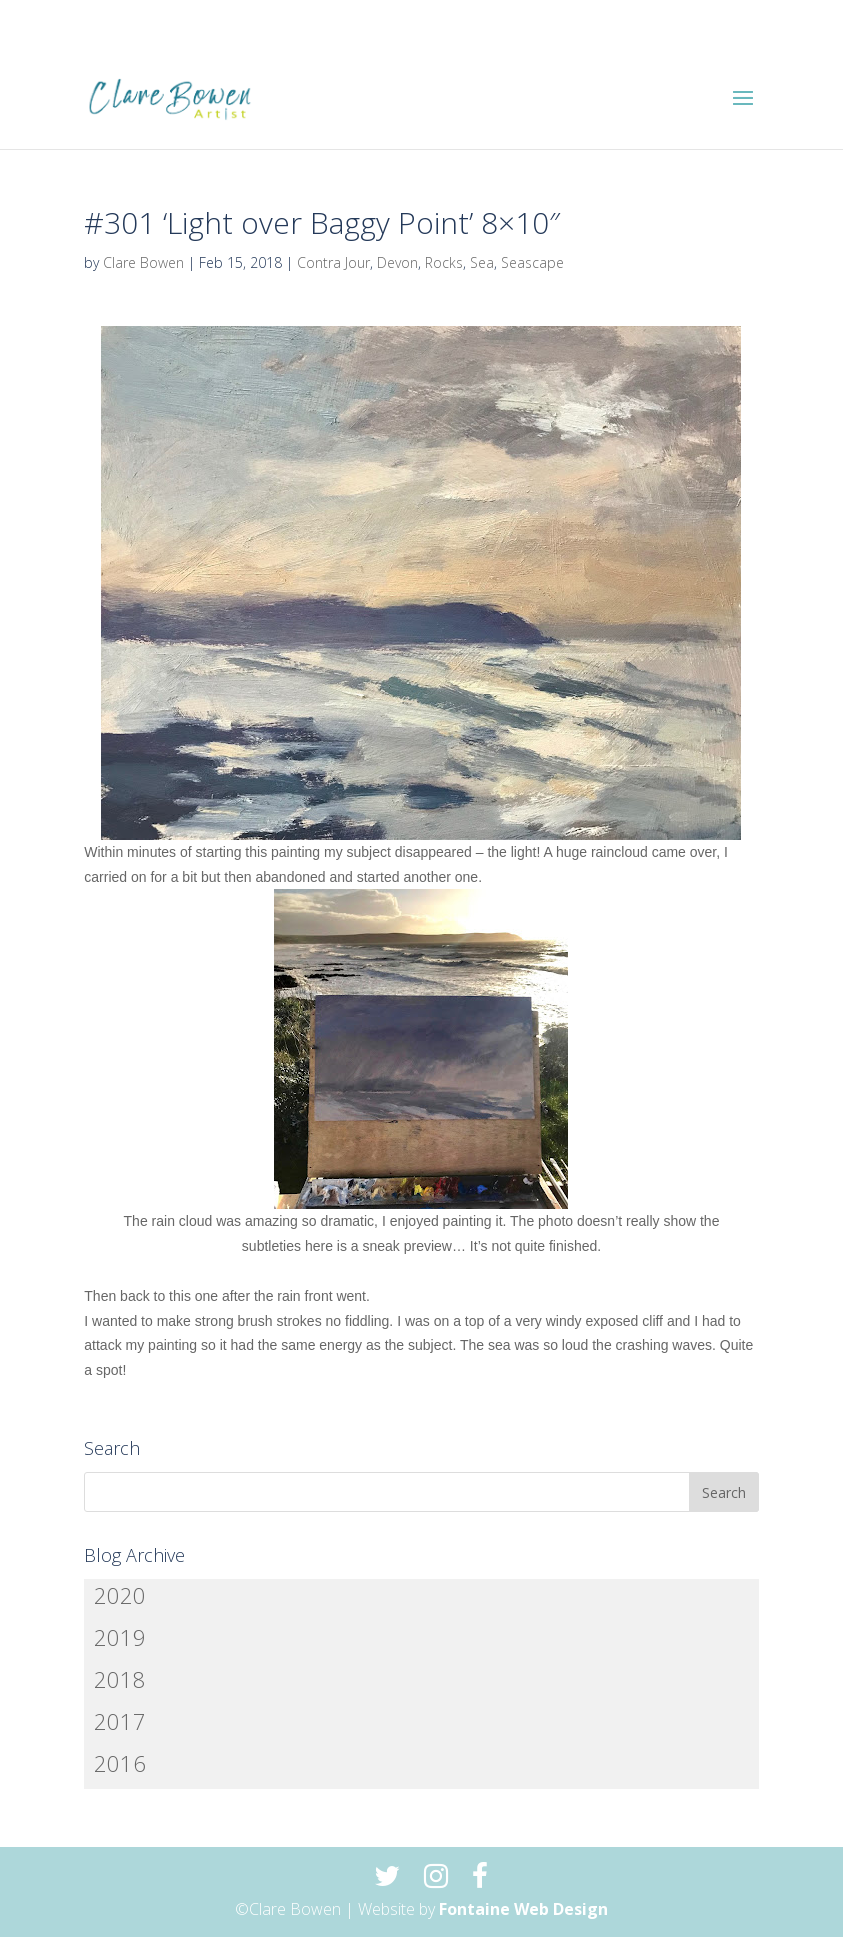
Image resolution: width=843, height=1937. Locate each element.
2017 (120, 1721)
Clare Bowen (143, 262)
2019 (120, 1637)
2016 (120, 1763)
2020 (120, 1595)
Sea (482, 262)
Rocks (444, 262)
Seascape (532, 262)
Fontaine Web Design (523, 1909)
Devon (397, 262)
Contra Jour (333, 262)
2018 (120, 1679)
